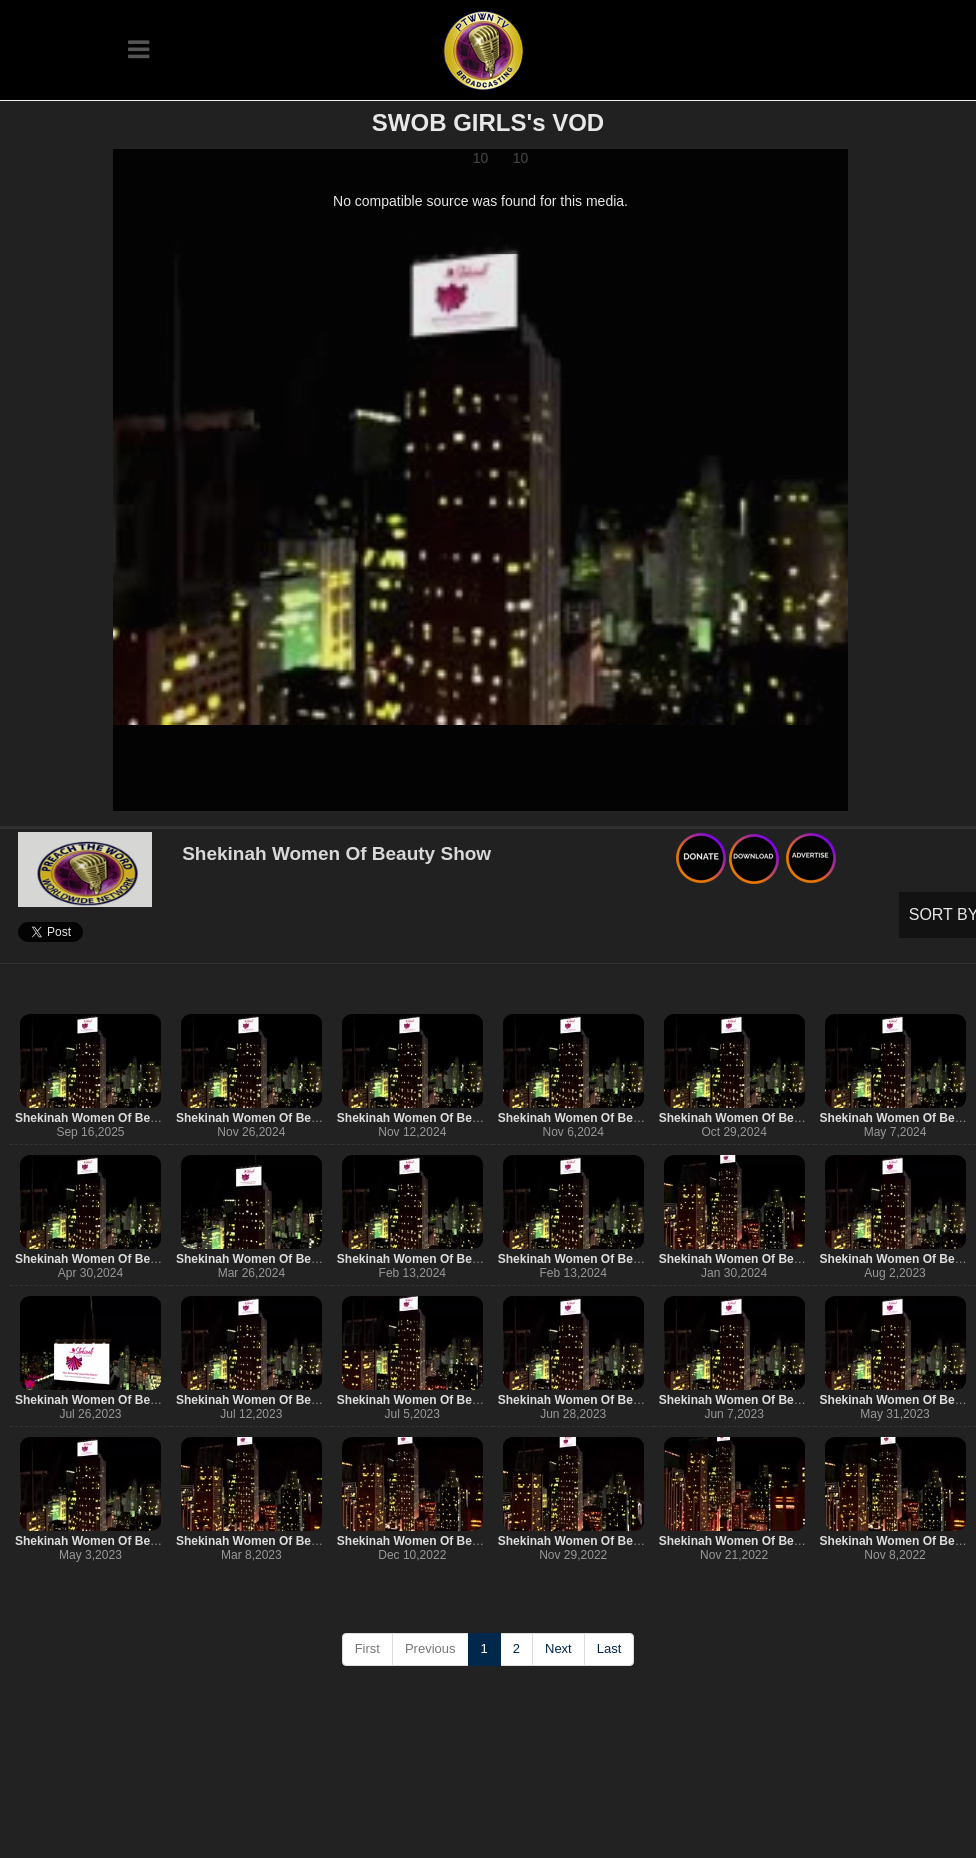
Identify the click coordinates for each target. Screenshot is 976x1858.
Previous (430, 1648)
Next (558, 1648)
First (367, 1648)
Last (609, 1648)
